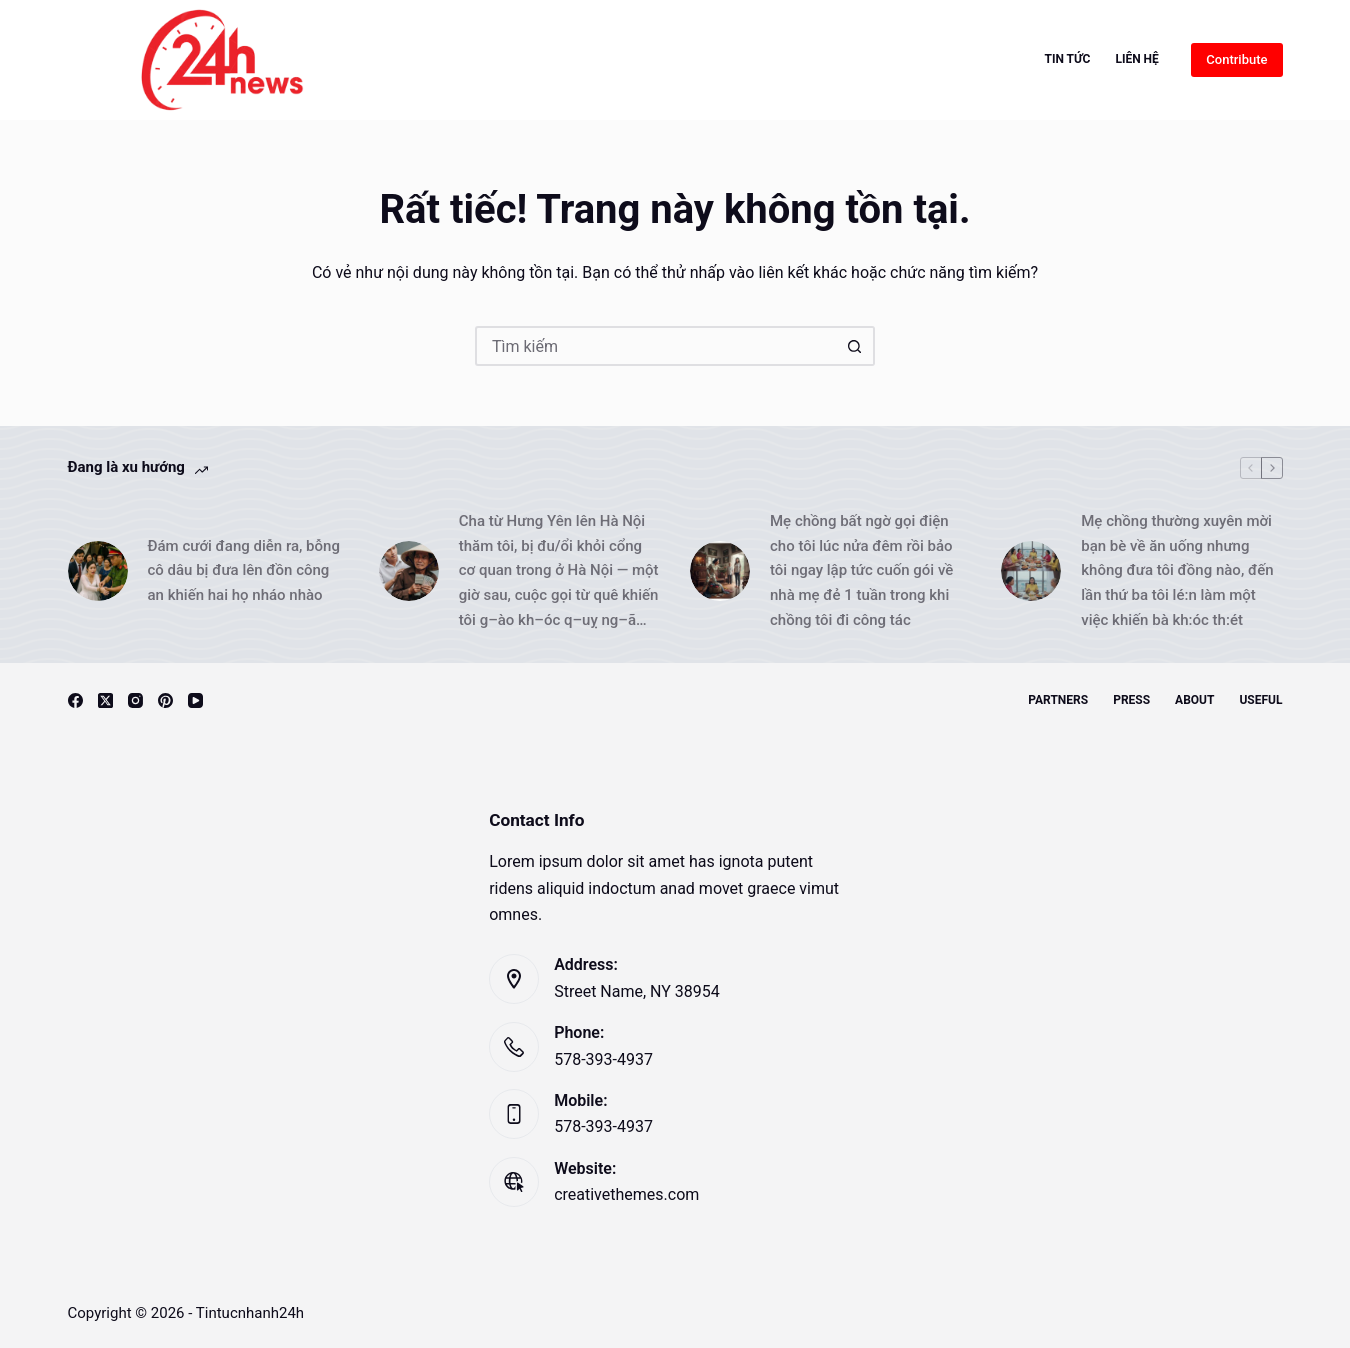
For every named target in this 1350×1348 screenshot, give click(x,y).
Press (1131, 700)
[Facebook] (75, 700)
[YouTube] (195, 700)
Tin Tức (1067, 59)
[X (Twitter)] (105, 700)
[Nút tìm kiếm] (855, 346)
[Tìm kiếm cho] (655, 346)
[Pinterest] (165, 700)
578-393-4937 (603, 1059)
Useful (1260, 700)
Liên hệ (1136, 59)
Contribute (1236, 59)
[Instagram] (135, 700)
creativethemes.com (626, 1194)
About (1194, 700)
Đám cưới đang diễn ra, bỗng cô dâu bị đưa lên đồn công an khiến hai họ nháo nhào (244, 571)
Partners (1058, 700)
